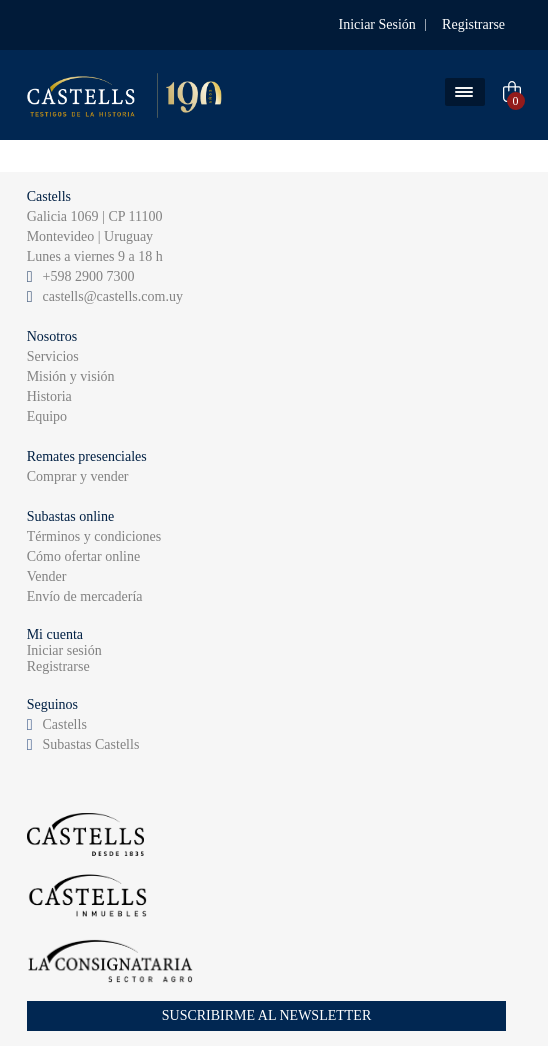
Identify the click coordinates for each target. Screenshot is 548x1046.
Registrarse (473, 24)
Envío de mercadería (85, 596)
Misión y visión (71, 376)
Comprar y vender (78, 476)
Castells (65, 724)
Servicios (53, 356)
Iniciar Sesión (377, 24)
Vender (47, 576)
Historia (49, 396)
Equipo (47, 416)
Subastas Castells (91, 744)
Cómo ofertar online (84, 556)
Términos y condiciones (94, 536)
